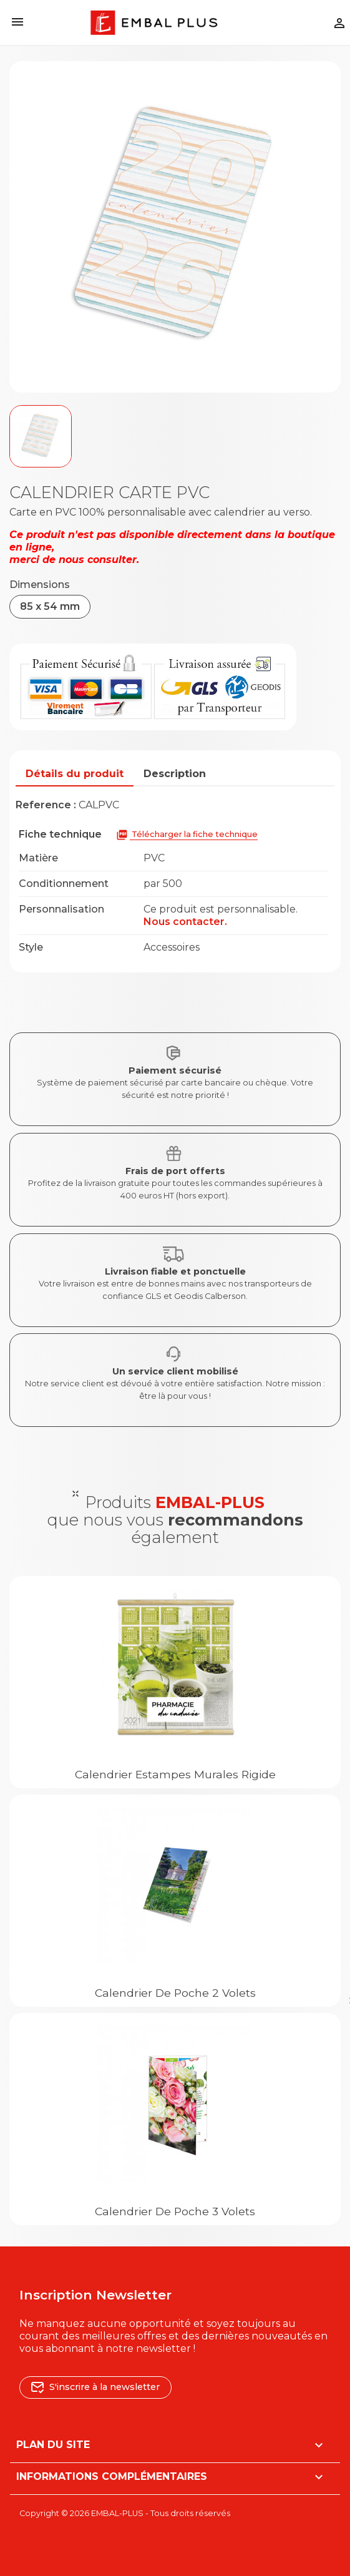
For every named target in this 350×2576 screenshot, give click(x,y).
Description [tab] (174, 774)
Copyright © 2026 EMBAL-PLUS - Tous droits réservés (124, 2513)
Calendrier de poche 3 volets (175, 2211)
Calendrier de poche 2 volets (175, 1992)
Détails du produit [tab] (75, 774)
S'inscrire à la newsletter (95, 2387)
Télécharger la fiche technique (187, 835)
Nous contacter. (185, 922)
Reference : (46, 805)
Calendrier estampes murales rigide (175, 1774)
